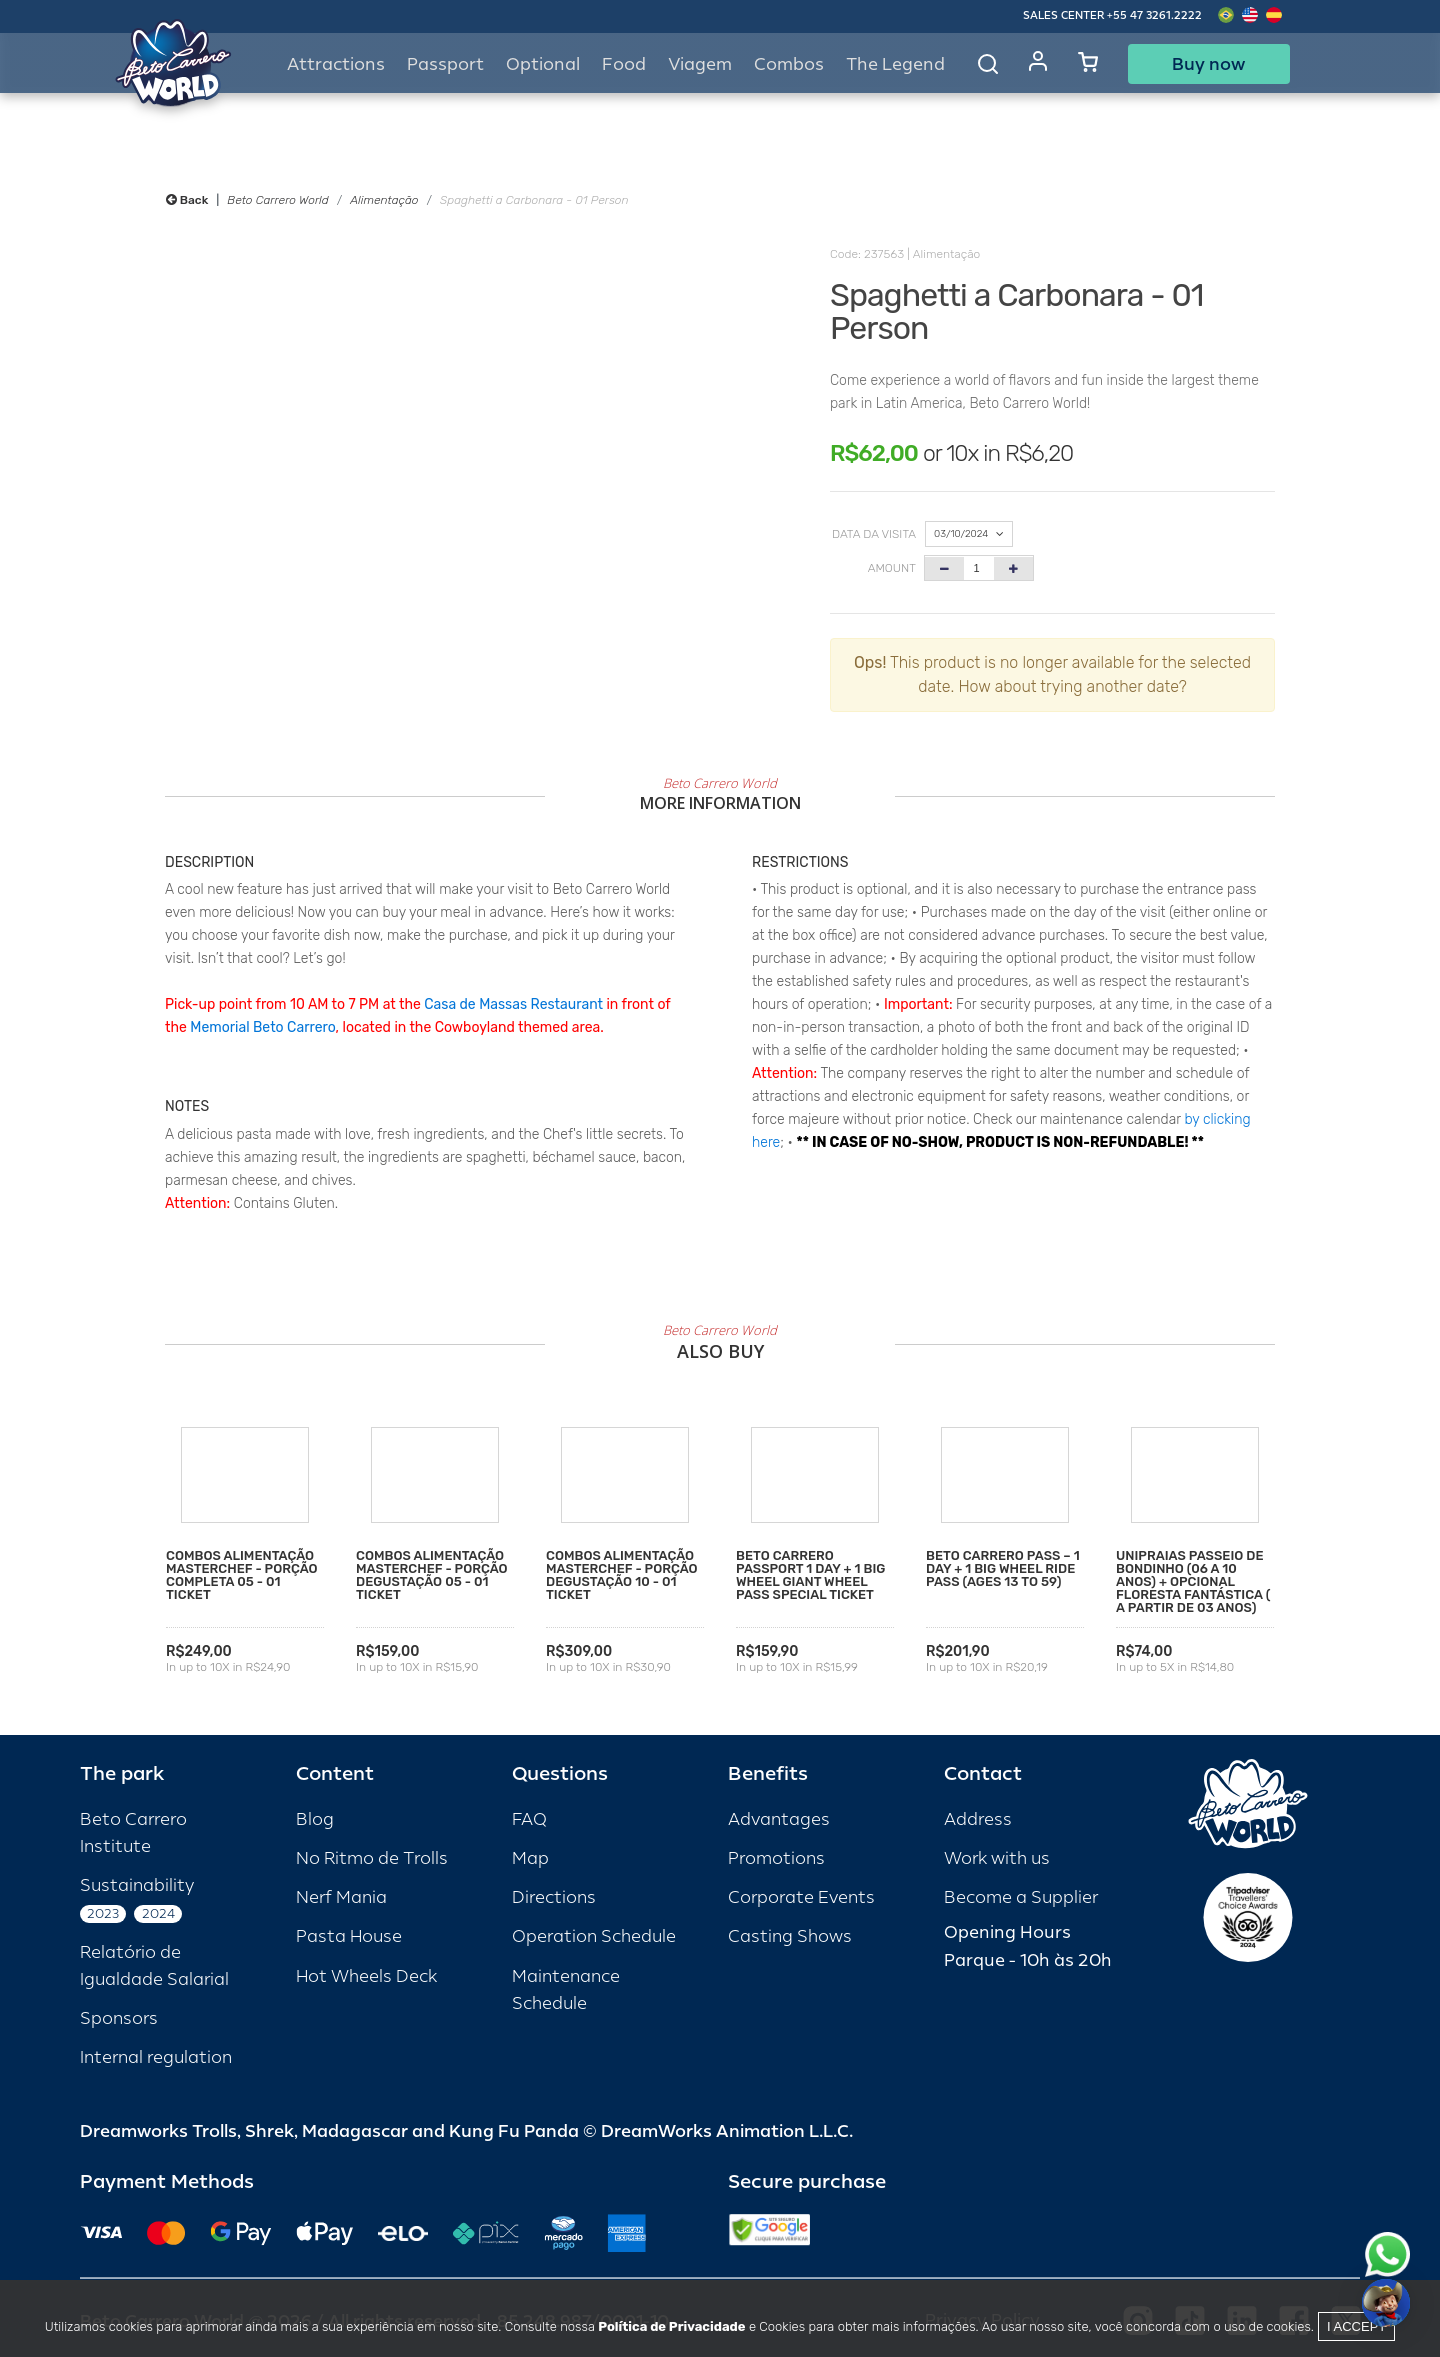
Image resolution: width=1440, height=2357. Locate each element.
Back (187, 200)
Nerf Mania (341, 1897)
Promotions (776, 1858)
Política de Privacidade (671, 2326)
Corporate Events (801, 1897)
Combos (789, 64)
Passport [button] (445, 64)
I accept (1356, 2326)
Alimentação (384, 200)
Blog (315, 1819)
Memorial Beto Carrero (262, 1027)
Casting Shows (790, 1936)
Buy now (1208, 64)
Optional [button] (543, 64)
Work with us (997, 1858)
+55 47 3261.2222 (1154, 15)
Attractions (336, 64)
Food (624, 64)
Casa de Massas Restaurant (513, 1004)
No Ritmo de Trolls (372, 1858)
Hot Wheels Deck (366, 1976)
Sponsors (119, 2018)
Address (978, 1819)
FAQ (529, 1819)
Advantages (779, 1819)
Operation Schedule (594, 1936)
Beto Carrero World (277, 200)
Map (530, 1858)
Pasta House (349, 1936)
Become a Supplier (1021, 1897)
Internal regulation (156, 2057)
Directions (554, 1897)
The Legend (895, 64)
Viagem (700, 64)
